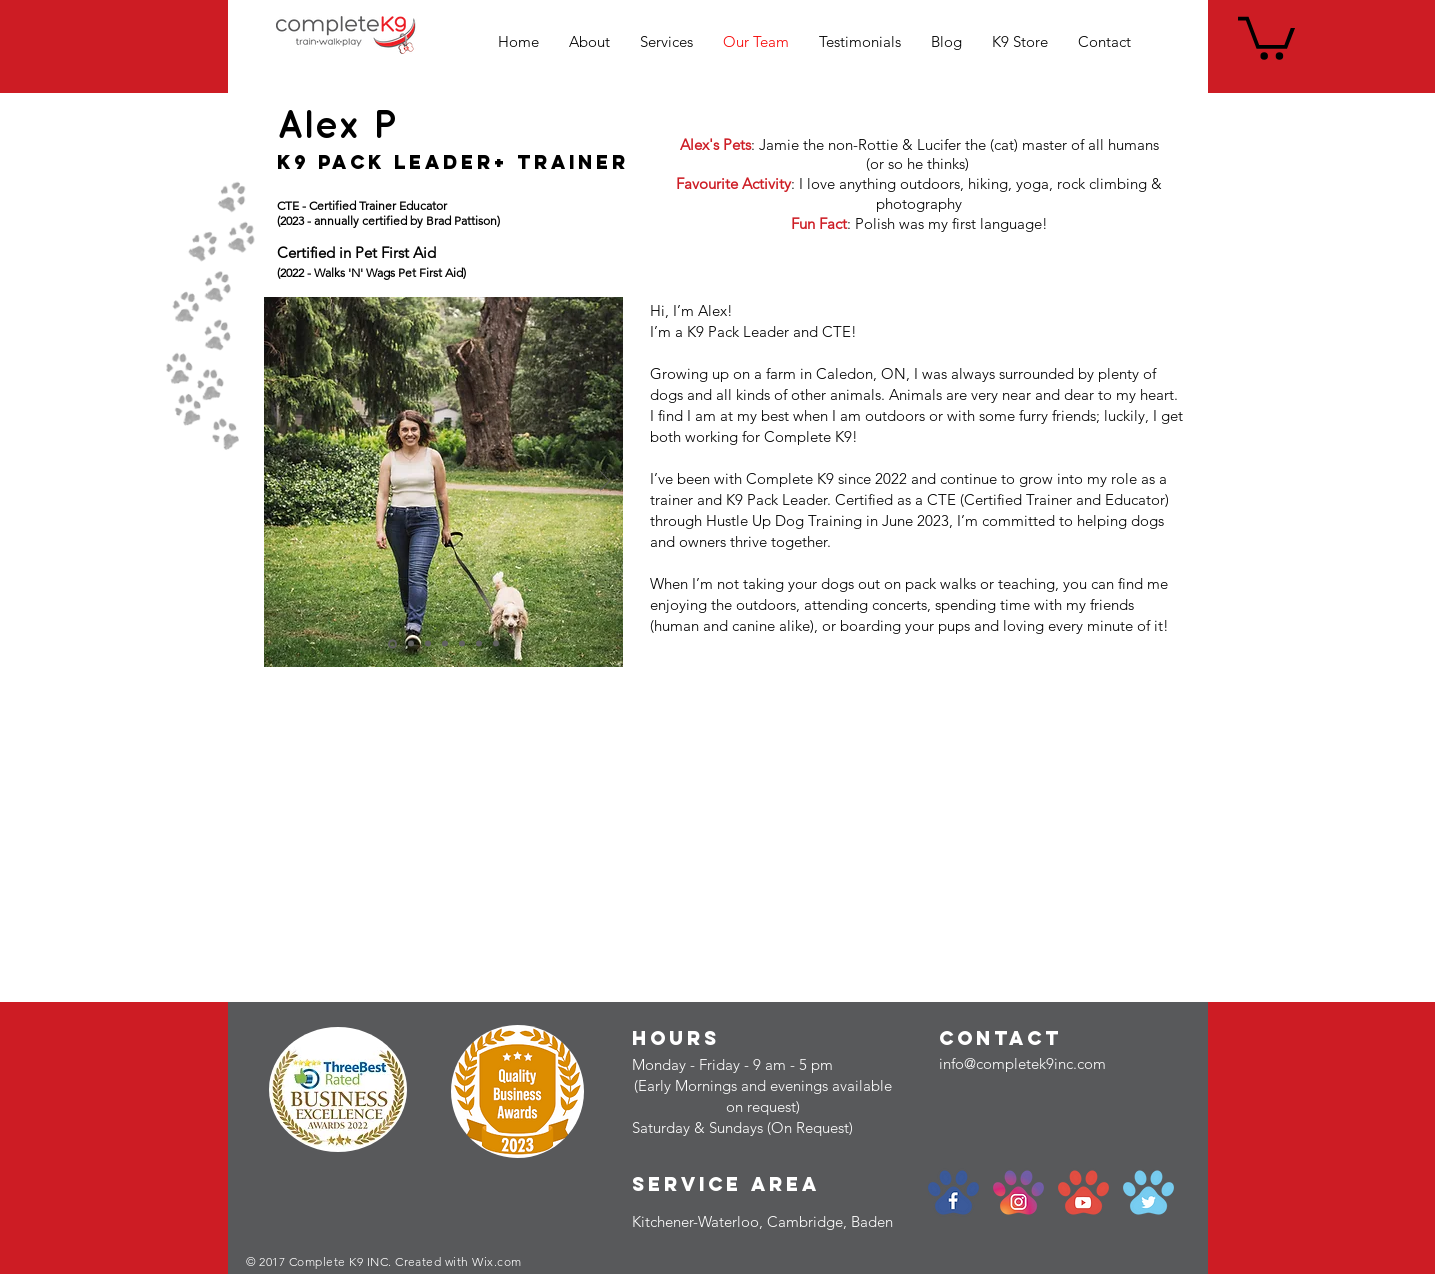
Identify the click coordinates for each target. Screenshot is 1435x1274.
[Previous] (282, 482)
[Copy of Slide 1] (392, 643)
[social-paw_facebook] (953, 1192)
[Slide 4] (462, 644)
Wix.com (496, 1261)
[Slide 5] (479, 644)
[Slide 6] (496, 644)
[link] (1266, 36)
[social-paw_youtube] (1083, 1192)
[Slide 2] (428, 644)
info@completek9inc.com (1022, 1063)
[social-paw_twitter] (1148, 1192)
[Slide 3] (445, 644)
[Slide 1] (411, 644)
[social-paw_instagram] (1018, 1192)
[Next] (605, 482)
